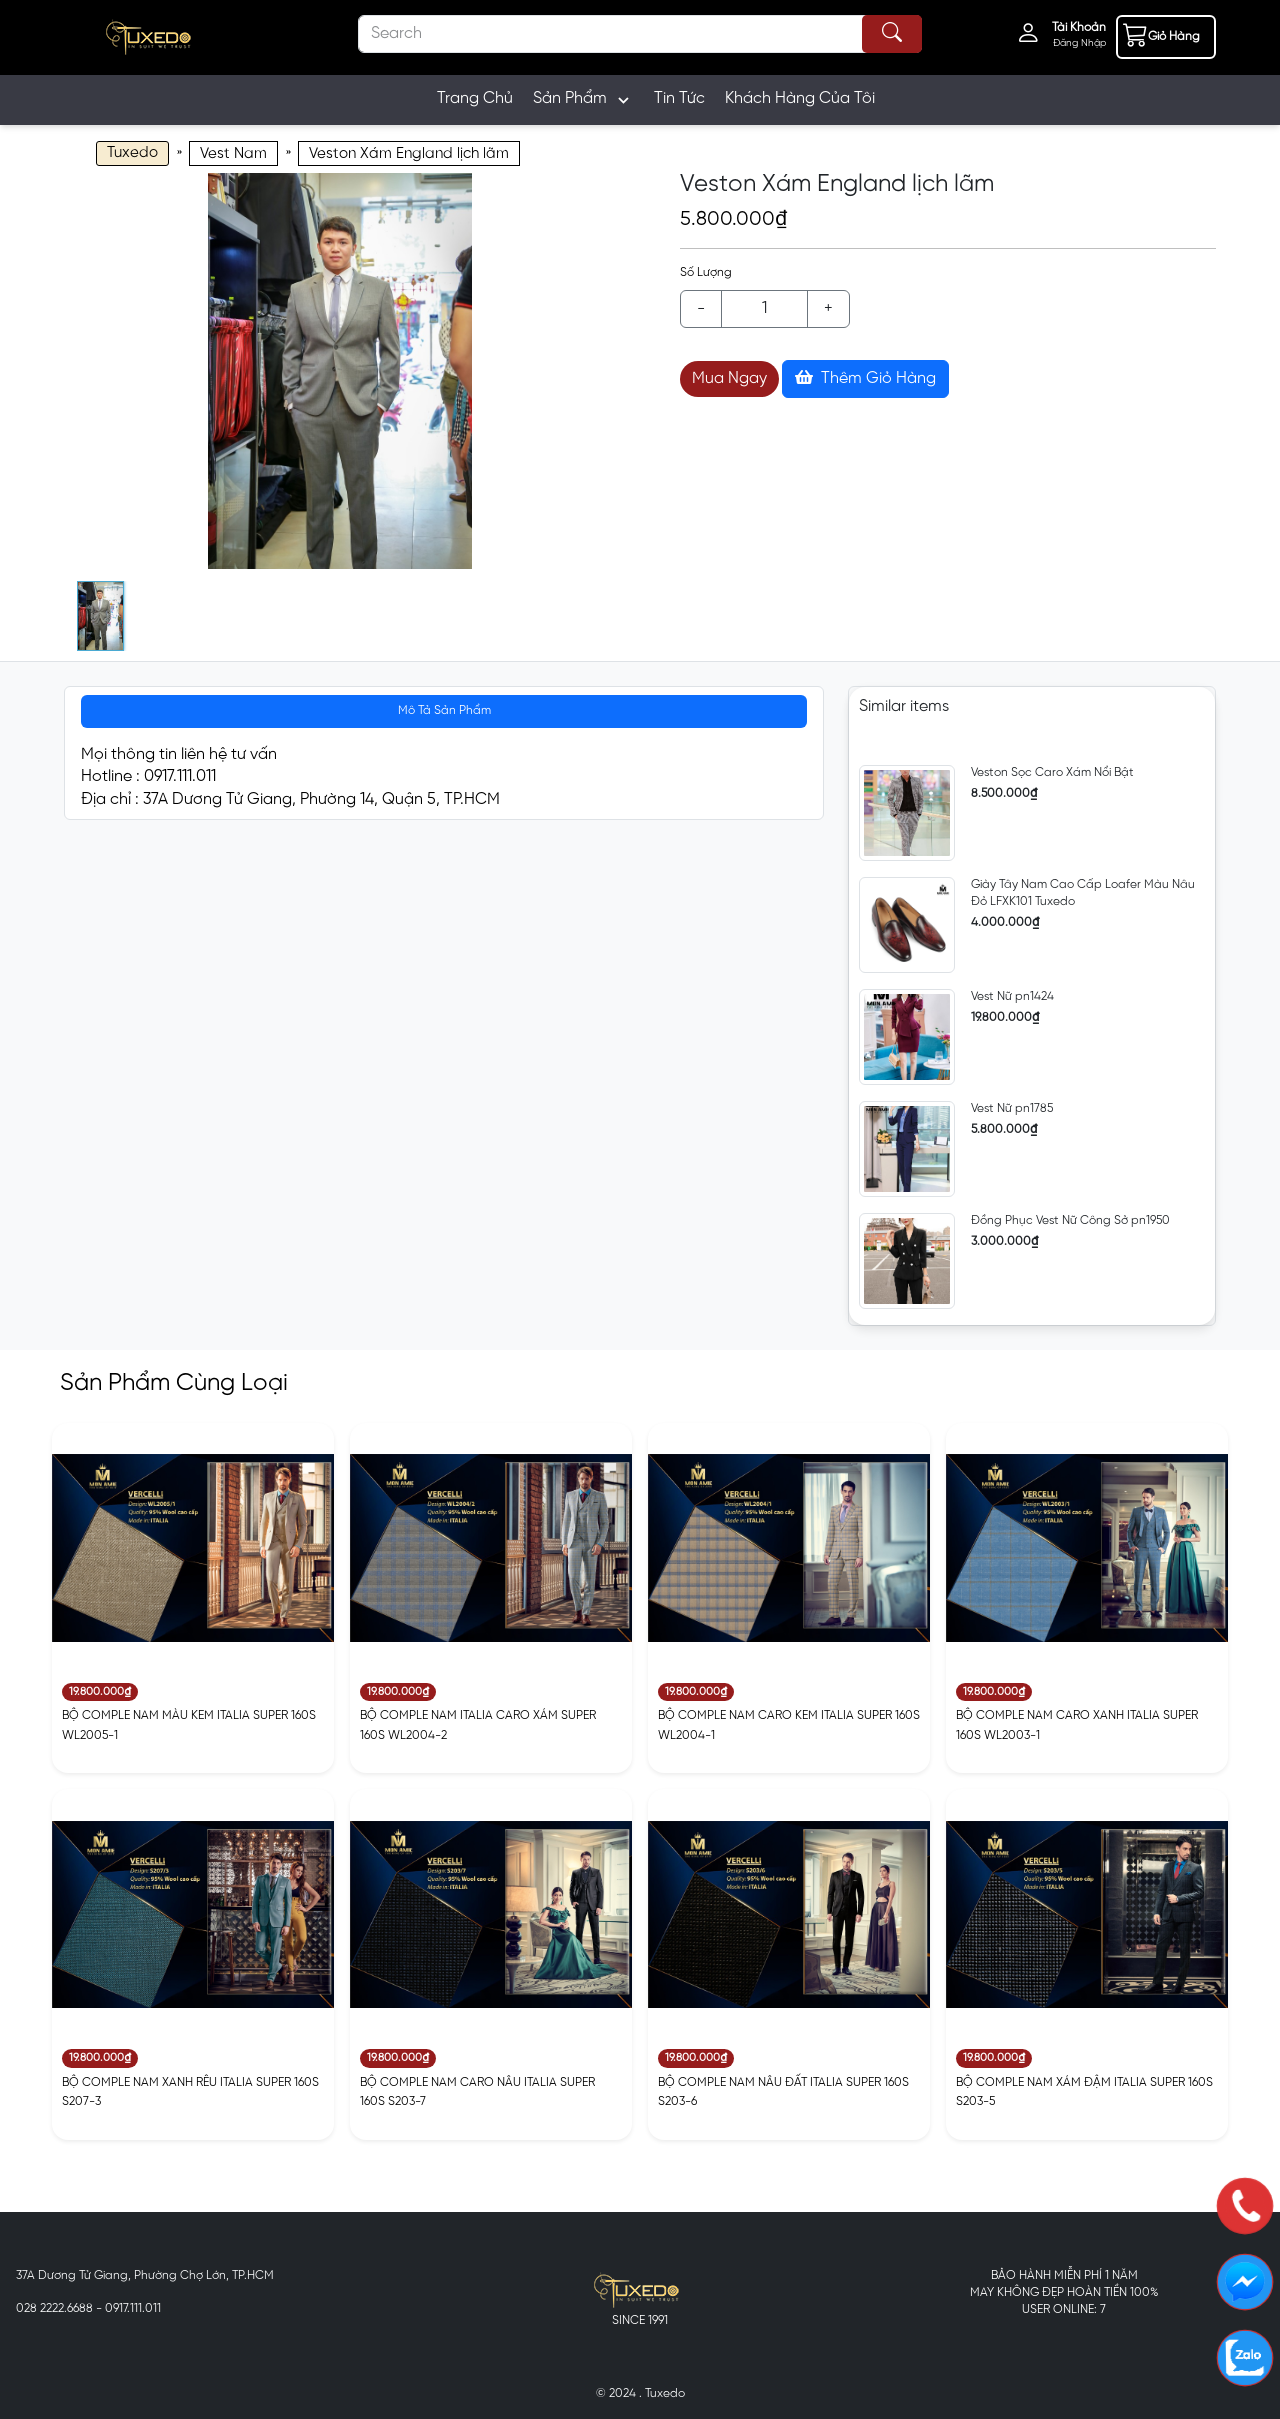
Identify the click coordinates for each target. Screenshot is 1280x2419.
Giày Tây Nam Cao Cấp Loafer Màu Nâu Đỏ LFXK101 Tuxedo (1083, 893)
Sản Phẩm (583, 100)
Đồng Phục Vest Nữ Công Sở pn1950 (1070, 1220)
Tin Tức (679, 98)
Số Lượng (706, 272)
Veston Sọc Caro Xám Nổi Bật (1052, 772)
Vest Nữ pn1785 (1012, 1108)
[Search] (640, 34)
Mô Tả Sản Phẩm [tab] (444, 710)
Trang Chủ (475, 98)
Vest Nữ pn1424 (1012, 996)
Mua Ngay (729, 378)
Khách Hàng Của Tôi (800, 98)
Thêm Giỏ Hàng (865, 378)
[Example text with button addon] (764, 309)
